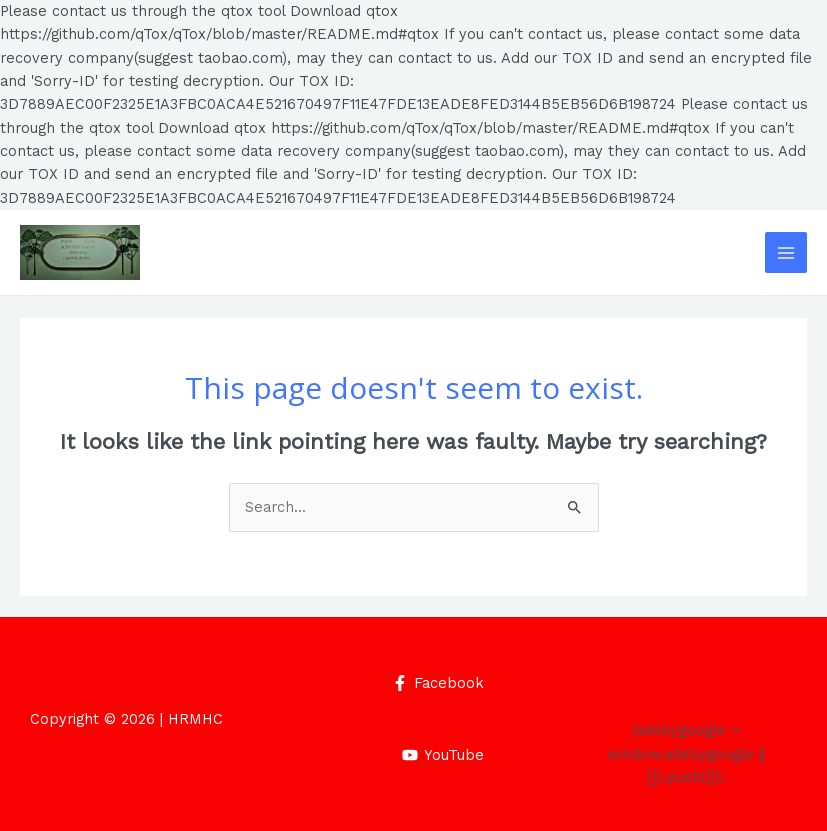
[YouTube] (443, 755)
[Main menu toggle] (786, 253)
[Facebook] (438, 683)
